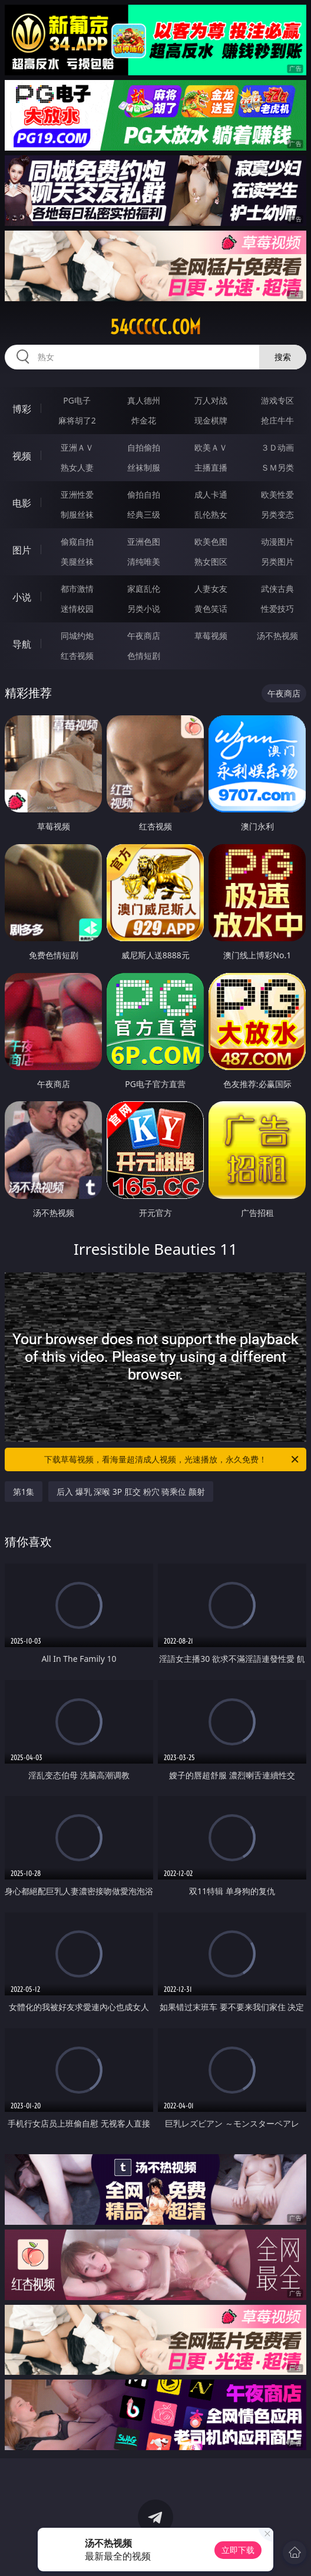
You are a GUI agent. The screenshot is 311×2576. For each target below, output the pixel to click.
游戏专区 (277, 400)
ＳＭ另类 (277, 467)
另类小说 (143, 608)
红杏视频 (77, 655)
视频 (21, 455)
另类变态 (277, 514)
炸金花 (143, 420)
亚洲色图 (143, 541)
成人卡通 (210, 494)
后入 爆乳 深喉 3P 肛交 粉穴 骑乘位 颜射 (131, 1491)
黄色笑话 (210, 608)
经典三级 (143, 514)
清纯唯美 (143, 561)
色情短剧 (143, 655)
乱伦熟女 (210, 514)
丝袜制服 (143, 467)
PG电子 (77, 400)
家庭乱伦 (143, 588)
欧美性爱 (277, 494)
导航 (21, 644)
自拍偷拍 (143, 447)
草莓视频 (210, 635)
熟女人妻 (77, 467)
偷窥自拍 (77, 541)
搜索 (282, 356)
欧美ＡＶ (210, 447)
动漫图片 (277, 541)
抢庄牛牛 (277, 420)
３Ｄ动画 (277, 447)
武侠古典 (277, 588)
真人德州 (143, 400)
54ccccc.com (155, 327)
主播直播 (210, 467)
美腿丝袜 (77, 561)
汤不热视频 (277, 635)
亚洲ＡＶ (77, 447)
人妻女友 (210, 588)
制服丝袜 (77, 514)
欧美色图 (210, 541)
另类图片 (277, 561)
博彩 (21, 408)
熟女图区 (210, 561)
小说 (21, 597)
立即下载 (237, 2549)
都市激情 (77, 588)
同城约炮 (77, 635)
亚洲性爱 (77, 494)
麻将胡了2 (77, 420)
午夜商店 (143, 635)
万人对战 (210, 400)
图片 (21, 550)
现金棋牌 (210, 420)
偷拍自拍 (143, 494)
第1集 (23, 1491)
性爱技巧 (277, 608)
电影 (21, 502)
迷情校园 (77, 608)
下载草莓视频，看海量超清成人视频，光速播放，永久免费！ (172, 1459)
